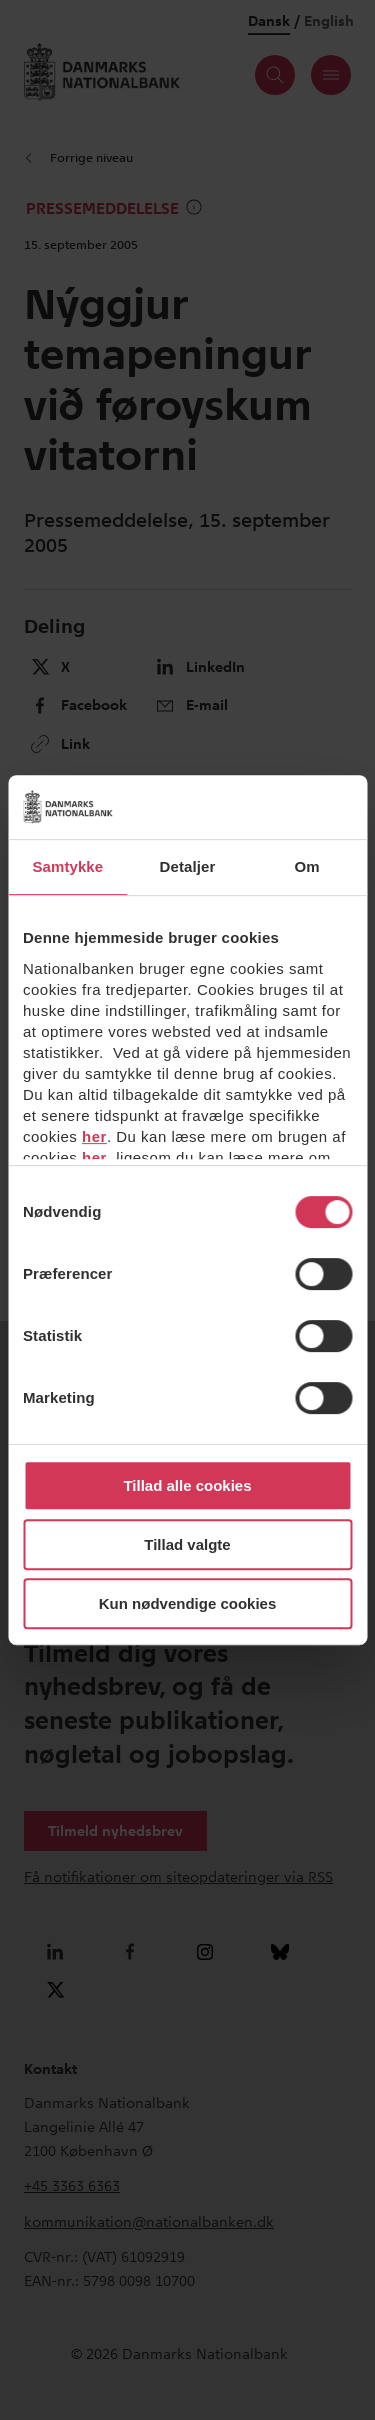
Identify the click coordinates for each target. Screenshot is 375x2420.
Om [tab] (307, 866)
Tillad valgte (187, 1544)
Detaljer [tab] (188, 866)
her (94, 1136)
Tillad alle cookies (187, 1485)
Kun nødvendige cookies (188, 1603)
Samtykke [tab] (67, 866)
